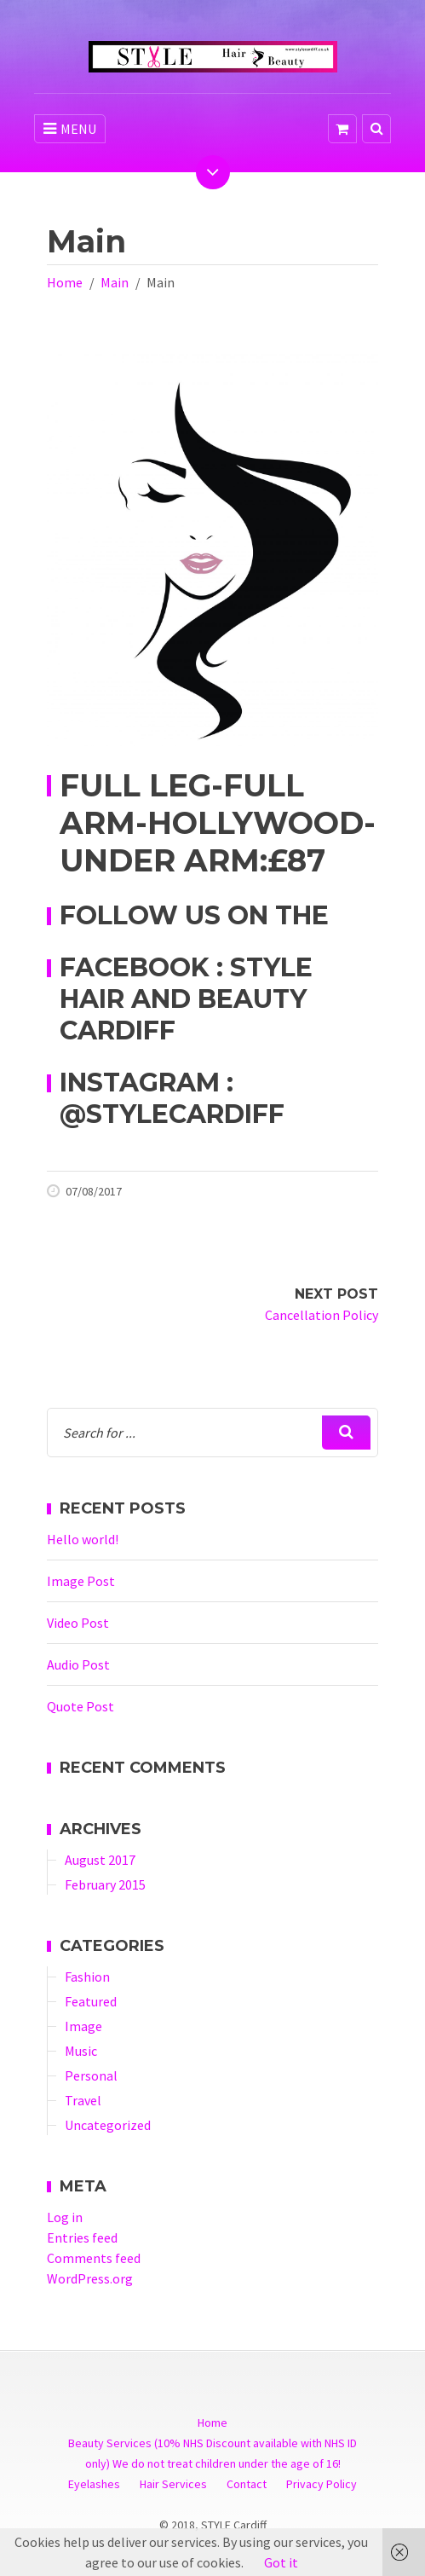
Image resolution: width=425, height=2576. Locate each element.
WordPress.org (90, 2278)
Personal (91, 2075)
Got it (281, 2562)
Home (65, 282)
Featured (91, 2001)
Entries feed (82, 2237)
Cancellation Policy (321, 1314)
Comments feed (94, 2257)
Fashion (87, 1976)
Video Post (78, 1622)
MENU (69, 128)
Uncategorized (108, 2124)
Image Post (81, 1580)
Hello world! (82, 1539)
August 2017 (100, 1859)
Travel (83, 2100)
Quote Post (80, 1706)
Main (115, 282)
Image (83, 2026)
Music (81, 2050)
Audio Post (78, 1664)
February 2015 (105, 1884)
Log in (65, 2217)
